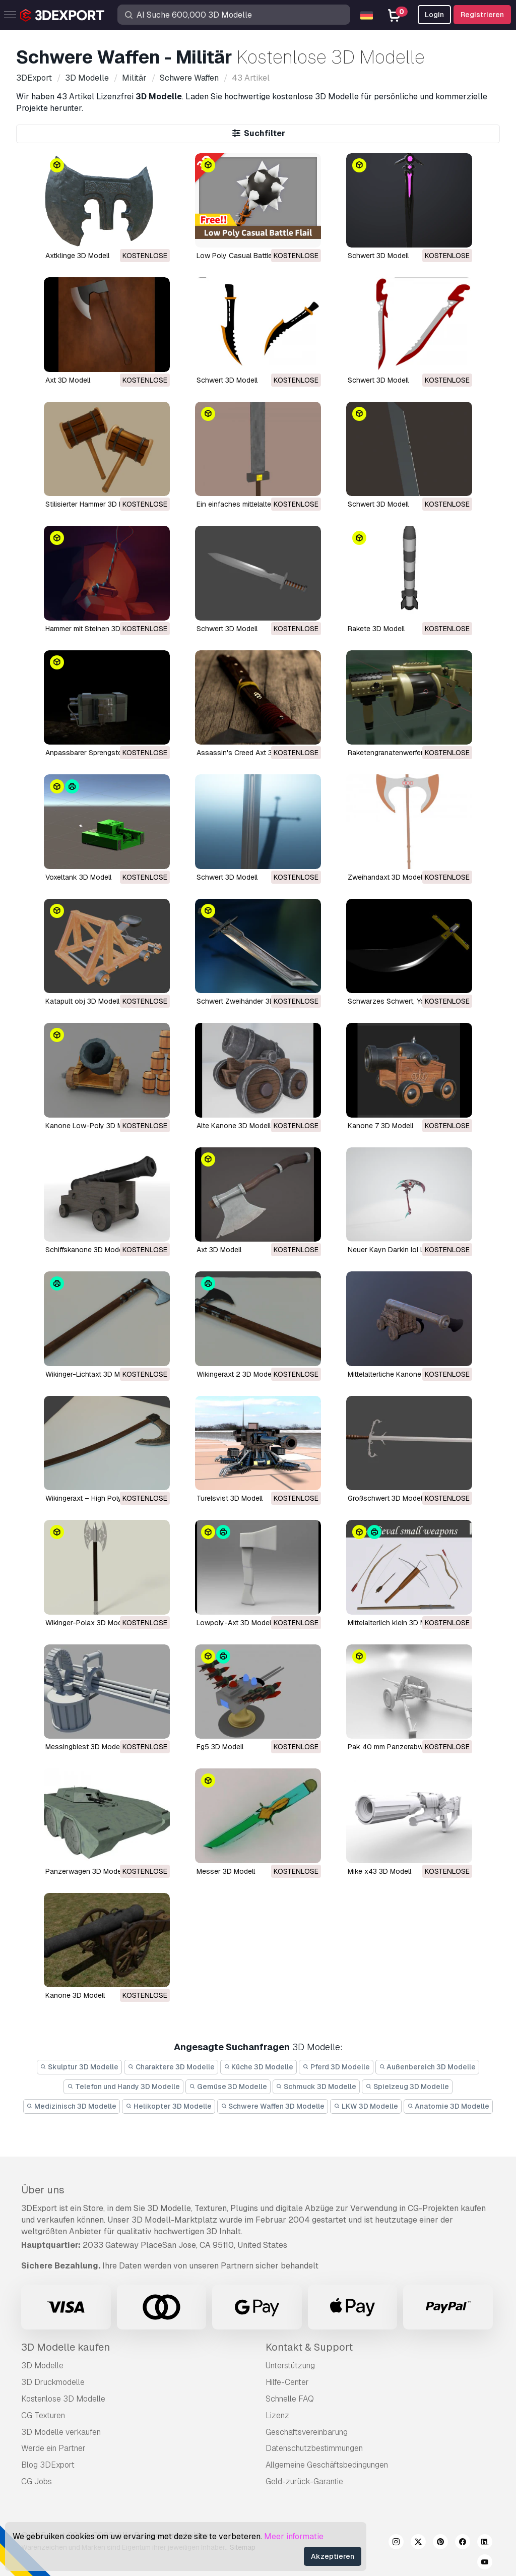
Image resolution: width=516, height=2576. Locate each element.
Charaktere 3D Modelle (171, 2066)
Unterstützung (290, 2365)
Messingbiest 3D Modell (84, 1746)
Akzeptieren (332, 2556)
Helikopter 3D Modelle (168, 2106)
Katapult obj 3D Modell (82, 1001)
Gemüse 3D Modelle (228, 2086)
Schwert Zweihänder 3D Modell (247, 1001)
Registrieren (482, 14)
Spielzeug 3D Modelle (407, 2086)
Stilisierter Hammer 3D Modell (92, 504)
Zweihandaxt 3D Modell (386, 877)
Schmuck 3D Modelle (316, 2086)
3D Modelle (42, 2365)
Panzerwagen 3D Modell (84, 1871)
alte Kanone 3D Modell (234, 1125)
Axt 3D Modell (67, 380)
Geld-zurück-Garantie (304, 2481)
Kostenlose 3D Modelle (63, 2399)
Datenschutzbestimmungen (314, 2448)
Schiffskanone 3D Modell (85, 1249)
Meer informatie (294, 2536)
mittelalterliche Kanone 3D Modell (402, 1374)
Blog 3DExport (48, 2465)
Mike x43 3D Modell (379, 1871)
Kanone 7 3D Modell (380, 1125)
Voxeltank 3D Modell (78, 877)
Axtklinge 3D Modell (77, 255)
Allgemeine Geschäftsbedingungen (327, 2465)
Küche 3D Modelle (259, 2066)
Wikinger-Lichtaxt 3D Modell (90, 1374)
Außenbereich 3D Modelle (427, 2066)
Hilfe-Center (287, 2382)
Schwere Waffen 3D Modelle (273, 2106)
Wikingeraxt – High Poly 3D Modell (100, 1498)
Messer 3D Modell (226, 1871)
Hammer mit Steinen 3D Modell (94, 628)
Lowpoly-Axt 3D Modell (235, 1622)
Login (434, 14)
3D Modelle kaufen (65, 2347)
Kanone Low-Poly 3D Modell (92, 1125)
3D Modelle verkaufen (61, 2432)
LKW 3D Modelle (366, 2106)
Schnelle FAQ (290, 2399)
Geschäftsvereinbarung (307, 2432)
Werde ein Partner (53, 2448)
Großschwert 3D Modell (386, 1498)
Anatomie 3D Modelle (448, 2106)
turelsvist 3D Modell (230, 1498)
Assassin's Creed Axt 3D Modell (248, 752)
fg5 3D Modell (220, 1746)
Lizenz (277, 2415)
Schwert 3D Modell (378, 255)
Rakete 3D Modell (376, 628)
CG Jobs (36, 2481)
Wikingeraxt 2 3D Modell (236, 1374)
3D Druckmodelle (53, 2382)
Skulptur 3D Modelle (79, 2066)
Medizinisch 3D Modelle (72, 2106)
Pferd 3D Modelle (336, 2066)
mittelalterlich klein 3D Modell (394, 1622)
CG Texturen (43, 2415)
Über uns (42, 2189)
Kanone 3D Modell (75, 1995)
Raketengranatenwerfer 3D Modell (403, 752)
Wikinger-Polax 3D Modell (87, 1622)
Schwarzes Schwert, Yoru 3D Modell (407, 1001)
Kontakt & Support (309, 2347)
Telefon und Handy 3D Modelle (123, 2086)
